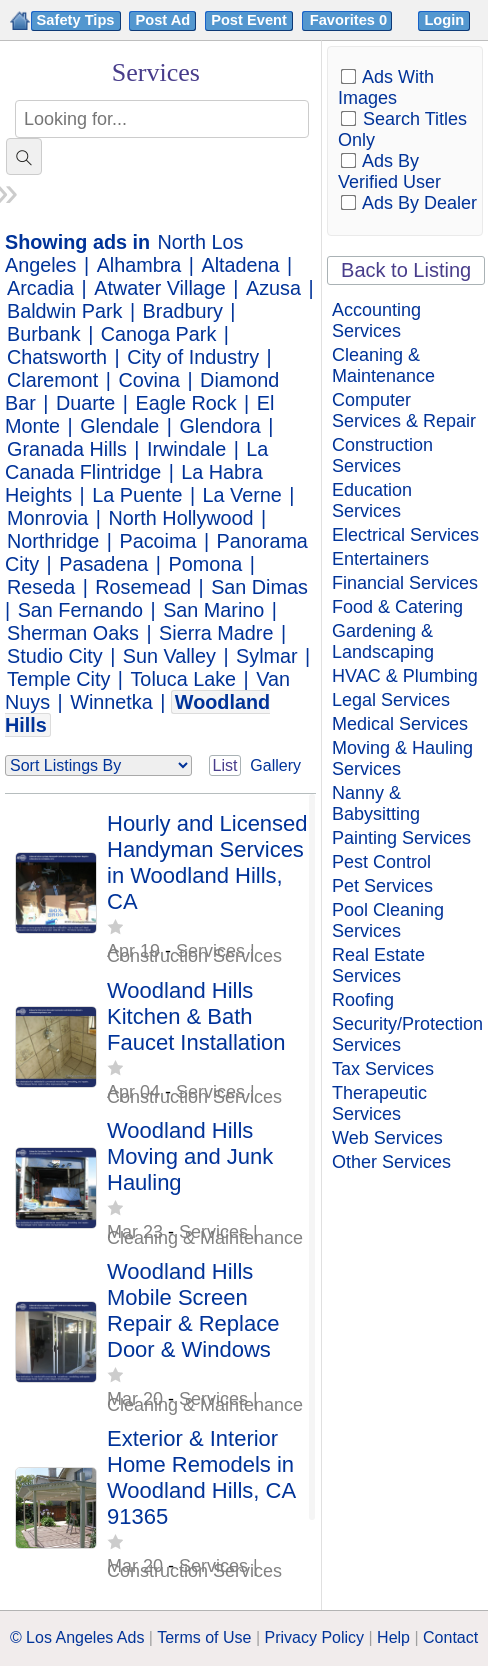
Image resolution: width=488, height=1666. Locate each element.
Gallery (275, 765)
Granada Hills (67, 449)
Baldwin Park (64, 311)
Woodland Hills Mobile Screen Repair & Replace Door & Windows (193, 1310)
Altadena (240, 265)
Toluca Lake (183, 679)
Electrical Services (405, 535)
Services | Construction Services (194, 953)
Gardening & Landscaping (383, 641)
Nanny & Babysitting (376, 803)
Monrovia (47, 518)
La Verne (242, 495)
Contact (450, 1637)
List (225, 765)
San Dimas (259, 587)
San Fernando (80, 610)
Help (393, 1637)
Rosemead (143, 587)
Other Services (391, 1162)
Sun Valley (169, 656)
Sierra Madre (216, 633)
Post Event (249, 20)
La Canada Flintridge (136, 460)
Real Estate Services (378, 965)
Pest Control (381, 862)
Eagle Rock (185, 403)
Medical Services (400, 724)
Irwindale (186, 449)
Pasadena (103, 564)
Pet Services (382, 886)
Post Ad (162, 20)
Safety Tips (76, 20)
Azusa (273, 288)
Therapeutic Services (379, 1103)
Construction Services (382, 455)
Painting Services (401, 838)
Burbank (44, 334)
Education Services (372, 500)
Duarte (85, 403)
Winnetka (111, 702)
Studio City (55, 656)
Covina (149, 380)
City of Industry (193, 357)
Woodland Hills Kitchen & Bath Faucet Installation (196, 1016)
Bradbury (183, 311)
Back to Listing (406, 270)
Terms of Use (204, 1637)
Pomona (205, 564)
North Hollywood (181, 518)
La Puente (137, 495)
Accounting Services (376, 320)
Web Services (387, 1138)
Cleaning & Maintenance (383, 365)
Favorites (350, 20)
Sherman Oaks (73, 633)
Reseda (41, 587)
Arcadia (40, 288)
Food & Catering (397, 607)
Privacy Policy (314, 1637)
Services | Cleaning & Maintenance (205, 1234)
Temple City (58, 679)
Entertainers (380, 559)
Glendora (219, 426)
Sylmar (267, 656)
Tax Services (383, 1069)
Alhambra (139, 265)
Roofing (363, 1000)
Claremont (52, 380)
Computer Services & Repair (404, 410)
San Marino (213, 610)
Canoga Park (158, 334)
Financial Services (405, 583)
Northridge (53, 541)
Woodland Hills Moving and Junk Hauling (190, 1156)
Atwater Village (160, 288)
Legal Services (391, 700)
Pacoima (158, 541)
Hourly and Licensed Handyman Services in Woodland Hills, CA (207, 862)
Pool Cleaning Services (388, 920)
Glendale (119, 426)
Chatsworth (57, 357)
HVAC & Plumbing (405, 676)
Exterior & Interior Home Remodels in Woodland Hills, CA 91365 (201, 1477)
